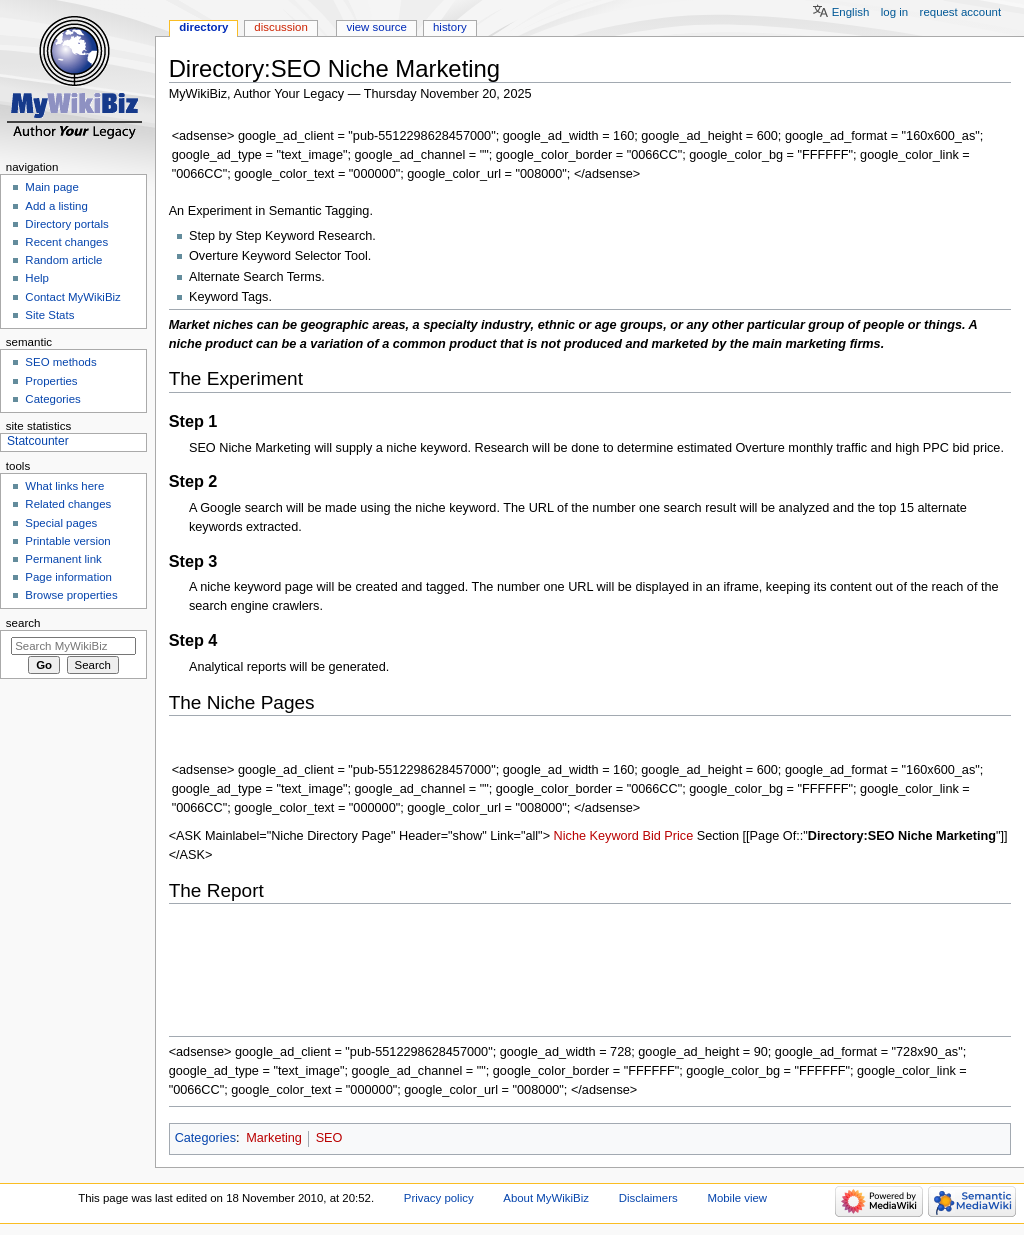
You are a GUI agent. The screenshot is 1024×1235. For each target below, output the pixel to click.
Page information (68, 577)
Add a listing (56, 206)
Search (23, 623)
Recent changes (66, 242)
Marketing (274, 1138)
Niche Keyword (596, 836)
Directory (203, 27)
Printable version (67, 541)
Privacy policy (439, 1198)
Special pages (61, 523)
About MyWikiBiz (546, 1198)
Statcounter (38, 441)
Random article (63, 260)
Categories (205, 1138)
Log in (894, 12)
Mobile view (737, 1198)
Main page (52, 187)
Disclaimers (648, 1198)
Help (37, 278)
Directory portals (66, 224)
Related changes (68, 504)
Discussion (280, 27)
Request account (961, 12)
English (851, 12)
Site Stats (49, 315)
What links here (64, 486)
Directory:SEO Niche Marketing (902, 836)
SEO (329, 1138)
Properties (51, 381)
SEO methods (60, 362)
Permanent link (63, 559)
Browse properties (71, 595)
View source (376, 27)
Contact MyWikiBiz (72, 297)
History (450, 27)
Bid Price (667, 836)
